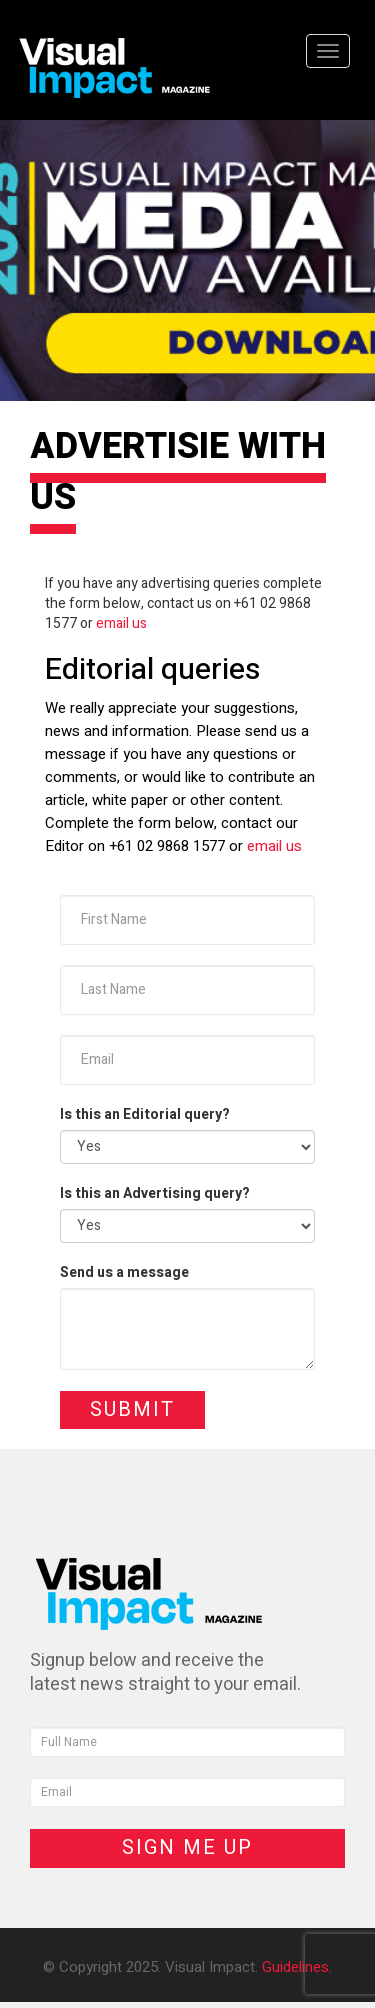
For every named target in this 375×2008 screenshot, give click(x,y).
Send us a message (124, 1273)
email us (121, 623)
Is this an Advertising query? (155, 1194)
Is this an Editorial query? (145, 1115)
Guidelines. (297, 1967)
